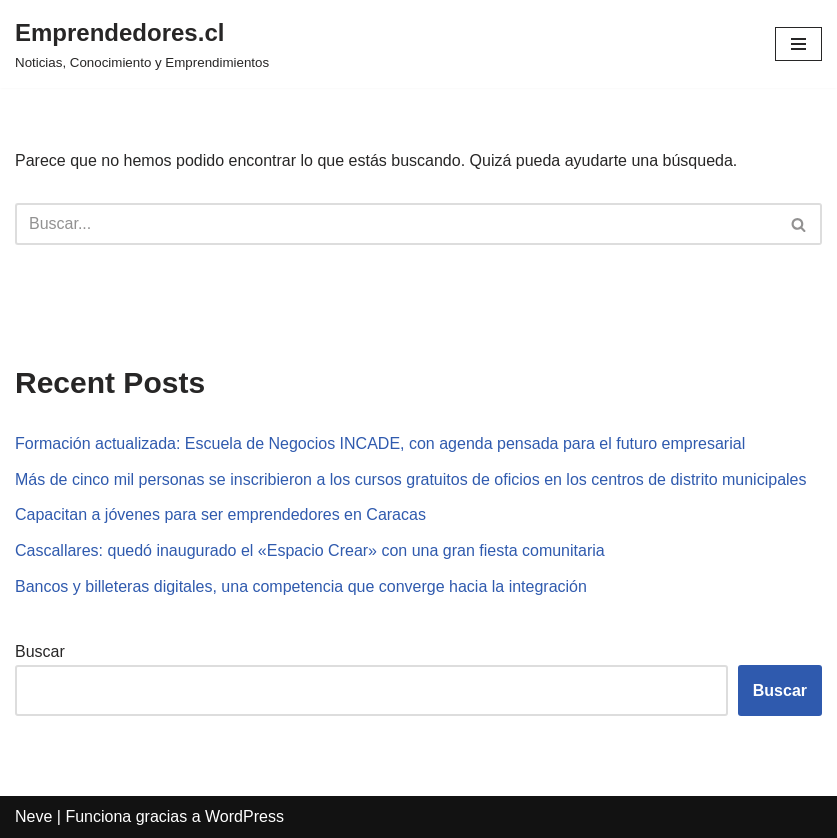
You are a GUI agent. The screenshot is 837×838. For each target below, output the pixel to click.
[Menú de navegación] (798, 44)
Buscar (40, 651)
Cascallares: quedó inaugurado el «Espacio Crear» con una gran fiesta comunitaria (310, 550)
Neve (33, 816)
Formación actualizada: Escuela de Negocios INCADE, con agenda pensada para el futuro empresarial (380, 443)
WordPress (244, 816)
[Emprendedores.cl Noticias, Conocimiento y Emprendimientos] (142, 44)
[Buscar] (396, 224)
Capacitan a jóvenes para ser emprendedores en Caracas (220, 514)
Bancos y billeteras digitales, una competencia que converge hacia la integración (301, 586)
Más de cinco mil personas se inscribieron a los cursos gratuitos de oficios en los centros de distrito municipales (410, 479)
